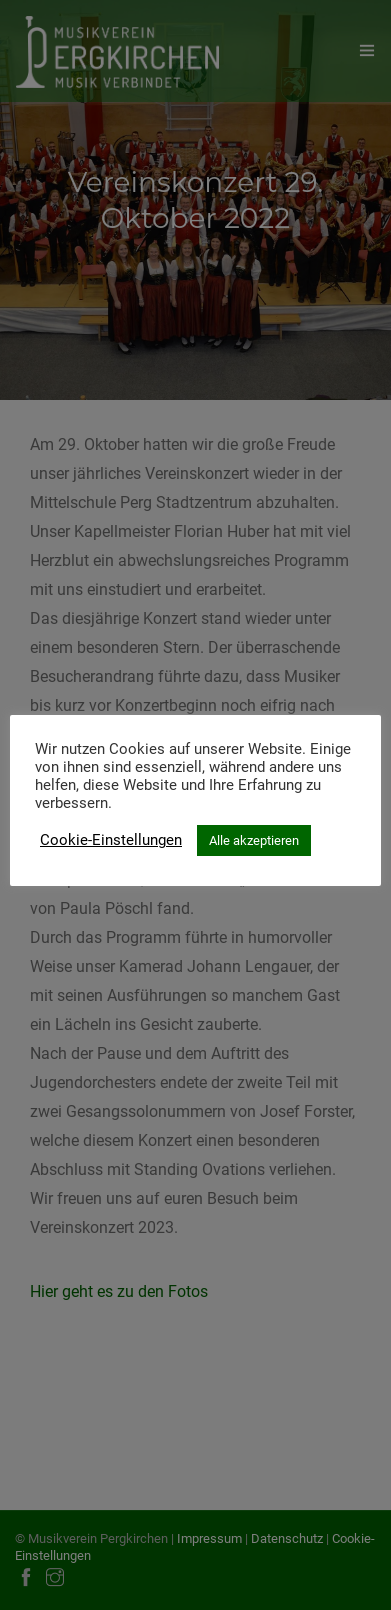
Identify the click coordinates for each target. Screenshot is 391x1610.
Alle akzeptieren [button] (254, 840)
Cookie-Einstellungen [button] (111, 840)
